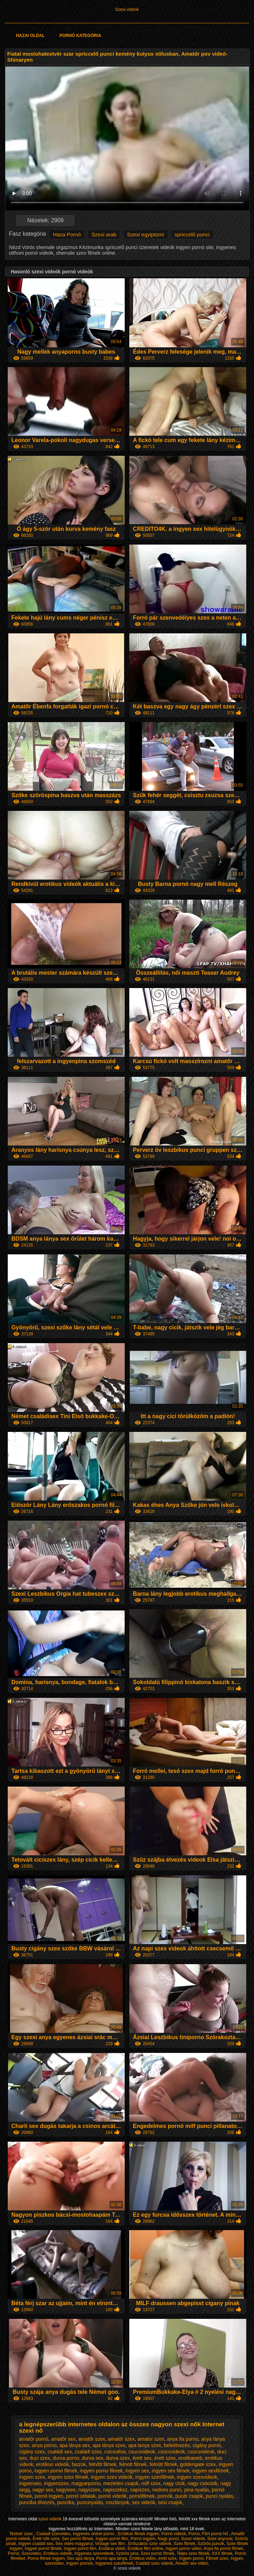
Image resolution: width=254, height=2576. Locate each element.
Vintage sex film (110, 2543)
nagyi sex (42, 2490)
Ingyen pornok (79, 2563)
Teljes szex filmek (192, 2553)
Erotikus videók (57, 2553)
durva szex (118, 2458)
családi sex (60, 2451)
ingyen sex (137, 2470)
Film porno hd (215, 2533)
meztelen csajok (120, 2483)
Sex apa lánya (80, 2558)
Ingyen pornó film (111, 2538)
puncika (65, 2502)
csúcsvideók (171, 2451)
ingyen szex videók (111, 2477)
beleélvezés (177, 2445)
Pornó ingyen (142, 2538)
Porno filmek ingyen (45, 2558)
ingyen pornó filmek (56, 2470)
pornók (165, 2496)
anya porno (44, 2445)
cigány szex (32, 2451)
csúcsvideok (201, 2451)
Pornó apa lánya (111, 2558)
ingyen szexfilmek (154, 2477)
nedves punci (166, 2490)
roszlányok (117, 2502)
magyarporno (86, 2483)
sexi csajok (170, 2502)
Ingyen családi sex (35, 2543)
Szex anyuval (219, 2538)
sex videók (143, 2502)
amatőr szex (91, 2439)
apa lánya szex (109, 2445)
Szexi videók (127, 9)
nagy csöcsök (203, 2483)
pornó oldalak (80, 2496)
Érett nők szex (46, 2538)
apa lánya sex (75, 2445)
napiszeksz (115, 2490)
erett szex (167, 2558)
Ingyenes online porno (94, 2533)
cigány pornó (207, 2445)
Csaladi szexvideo (53, 2533)
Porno (194, 2533)
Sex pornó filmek (77, 2538)
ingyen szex (32, 2477)
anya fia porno (182, 2439)
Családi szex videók (154, 2563)
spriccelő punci (192, 234)
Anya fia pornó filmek (223, 2548)
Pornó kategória (80, 35)
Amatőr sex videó (191, 2563)
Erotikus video (142, 2558)
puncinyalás (90, 2502)
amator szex (150, 2439)
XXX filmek (222, 2553)
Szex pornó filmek (157, 2553)
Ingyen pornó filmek (43, 2548)
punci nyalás (219, 2496)
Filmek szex (217, 2558)
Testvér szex (21, 2533)
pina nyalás (196, 2490)
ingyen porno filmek (101, 2470)
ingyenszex (56, 2483)
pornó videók (112, 2496)
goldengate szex (198, 2464)
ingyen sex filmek (171, 2470)
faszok (79, 2464)
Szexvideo (31, 2553)
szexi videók (50, 2518)
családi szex (88, 2451)
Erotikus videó (112, 2548)
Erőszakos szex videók (149, 2543)
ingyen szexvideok (197, 2477)
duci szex (40, 2458)
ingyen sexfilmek (210, 2470)
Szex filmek (184, 2543)
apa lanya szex (144, 2445)
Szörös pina (127, 2553)
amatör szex (121, 2439)
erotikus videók (52, 2464)
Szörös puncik (211, 2543)
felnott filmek (133, 2464)
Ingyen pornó (191, 2558)
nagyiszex (89, 2490)
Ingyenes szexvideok (93, 2553)
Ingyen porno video (184, 2548)
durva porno (66, 2458)
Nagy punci (168, 2538)
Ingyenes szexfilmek (114, 2563)
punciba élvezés (36, 2502)
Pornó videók (173, 2533)
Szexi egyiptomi (145, 234)
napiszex (139, 2490)
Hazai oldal (30, 35)
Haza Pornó (67, 234)
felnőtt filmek (103, 2464)
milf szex (150, 2483)
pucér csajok (189, 2496)
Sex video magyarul (74, 2543)
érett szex (165, 2458)
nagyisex (65, 2490)
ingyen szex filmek (68, 2477)
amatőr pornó (33, 2439)
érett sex (141, 2458)
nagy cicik (174, 2483)
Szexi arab (104, 234)
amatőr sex (63, 2439)
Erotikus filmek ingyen (138, 2533)
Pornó (13, 2553)
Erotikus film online (145, 2548)
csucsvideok (142, 2451)
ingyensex (30, 2483)
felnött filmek (164, 2464)
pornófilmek (142, 2496)
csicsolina (115, 2451)
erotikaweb (190, 2458)
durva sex (92, 2458)
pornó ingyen (49, 2496)
